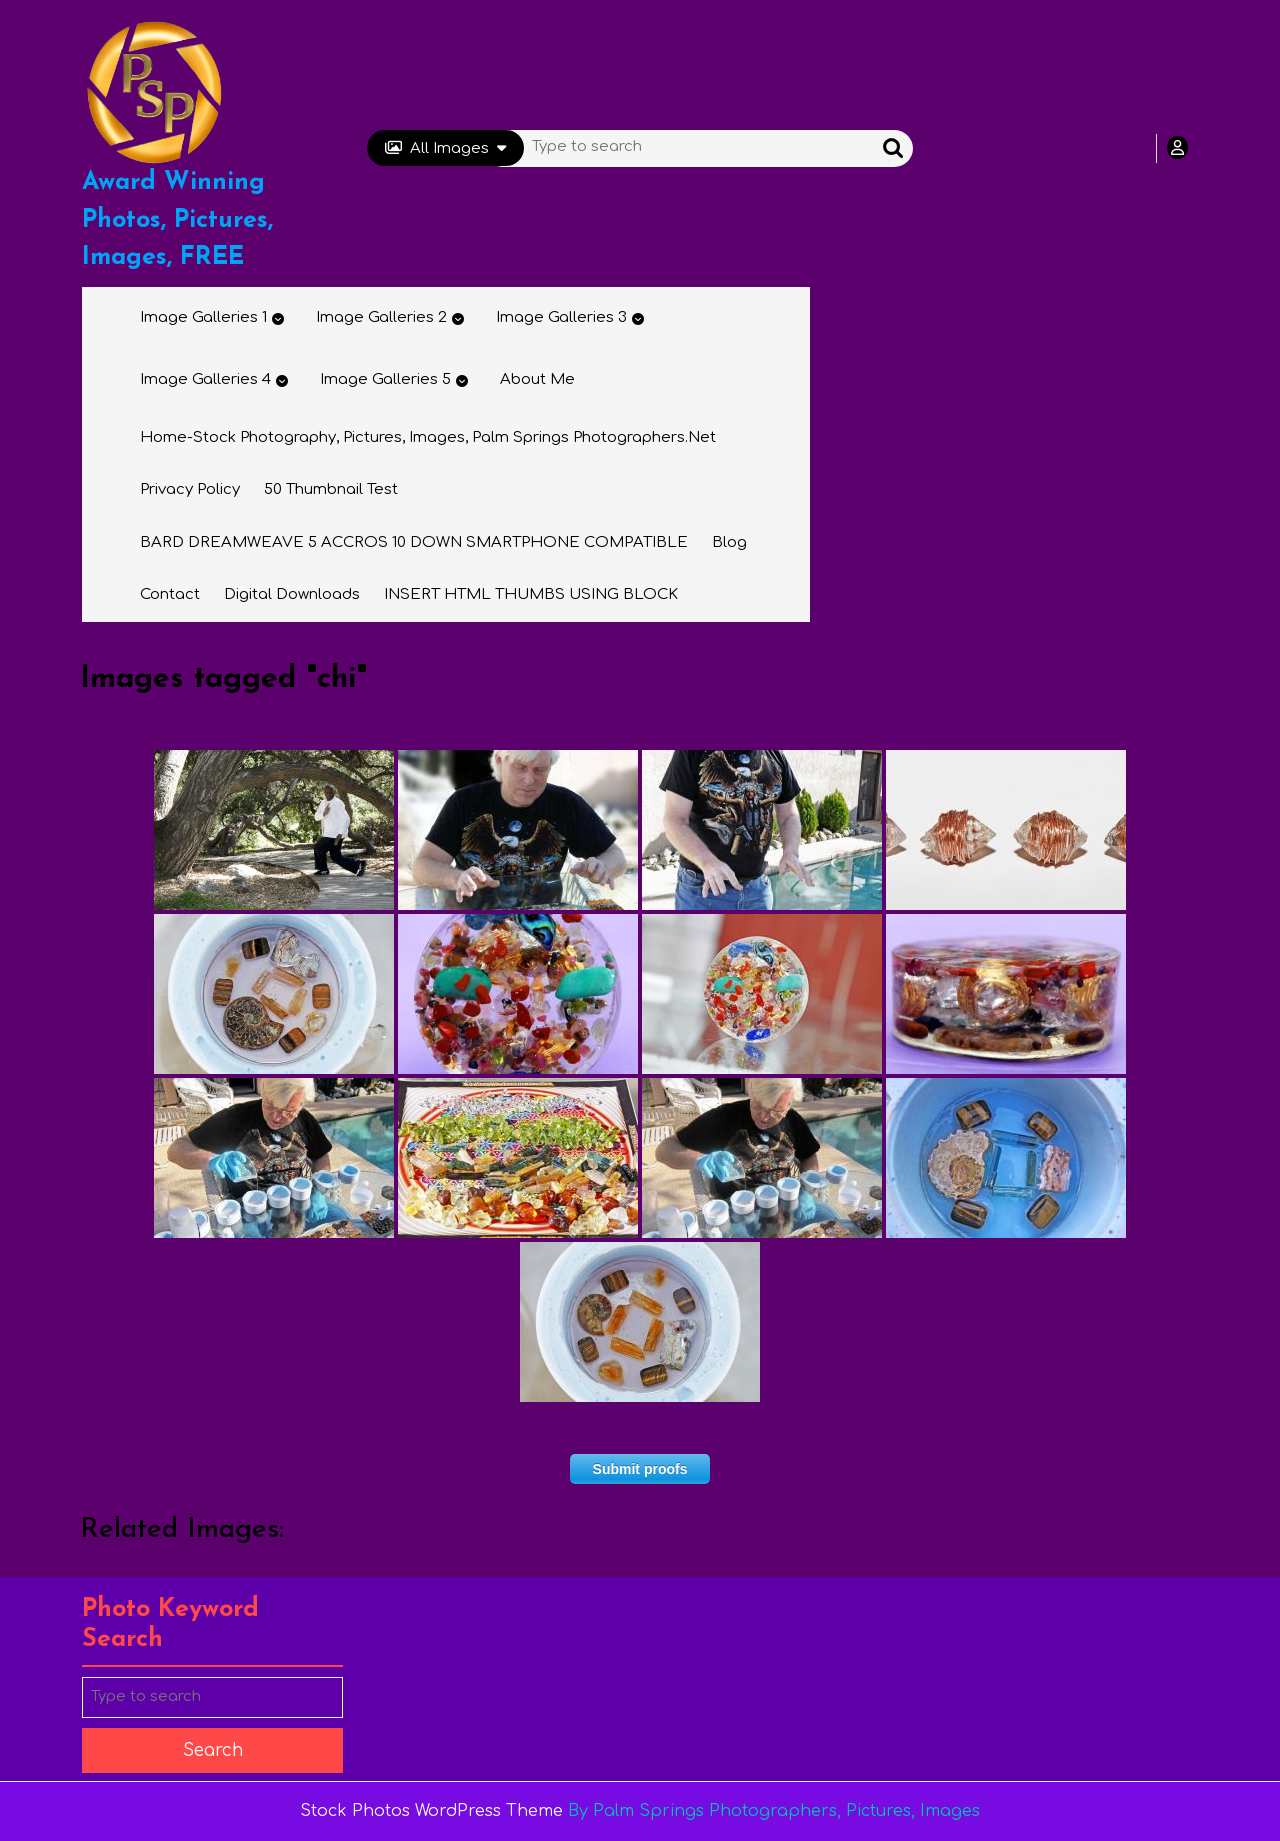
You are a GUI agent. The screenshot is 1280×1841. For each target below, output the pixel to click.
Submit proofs (640, 1469)
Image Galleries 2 (381, 317)
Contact (170, 594)
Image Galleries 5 (385, 379)
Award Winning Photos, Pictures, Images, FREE (177, 220)
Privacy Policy (190, 489)
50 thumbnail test (331, 489)
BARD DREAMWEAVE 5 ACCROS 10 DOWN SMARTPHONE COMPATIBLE (414, 542)
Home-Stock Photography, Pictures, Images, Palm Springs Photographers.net (428, 437)
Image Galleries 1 (203, 317)
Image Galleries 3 (561, 317)
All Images (445, 148)
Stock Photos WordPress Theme (431, 1811)
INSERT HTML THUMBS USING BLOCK (531, 594)
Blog (729, 542)
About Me (537, 379)
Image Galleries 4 (205, 379)
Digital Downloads (292, 594)
